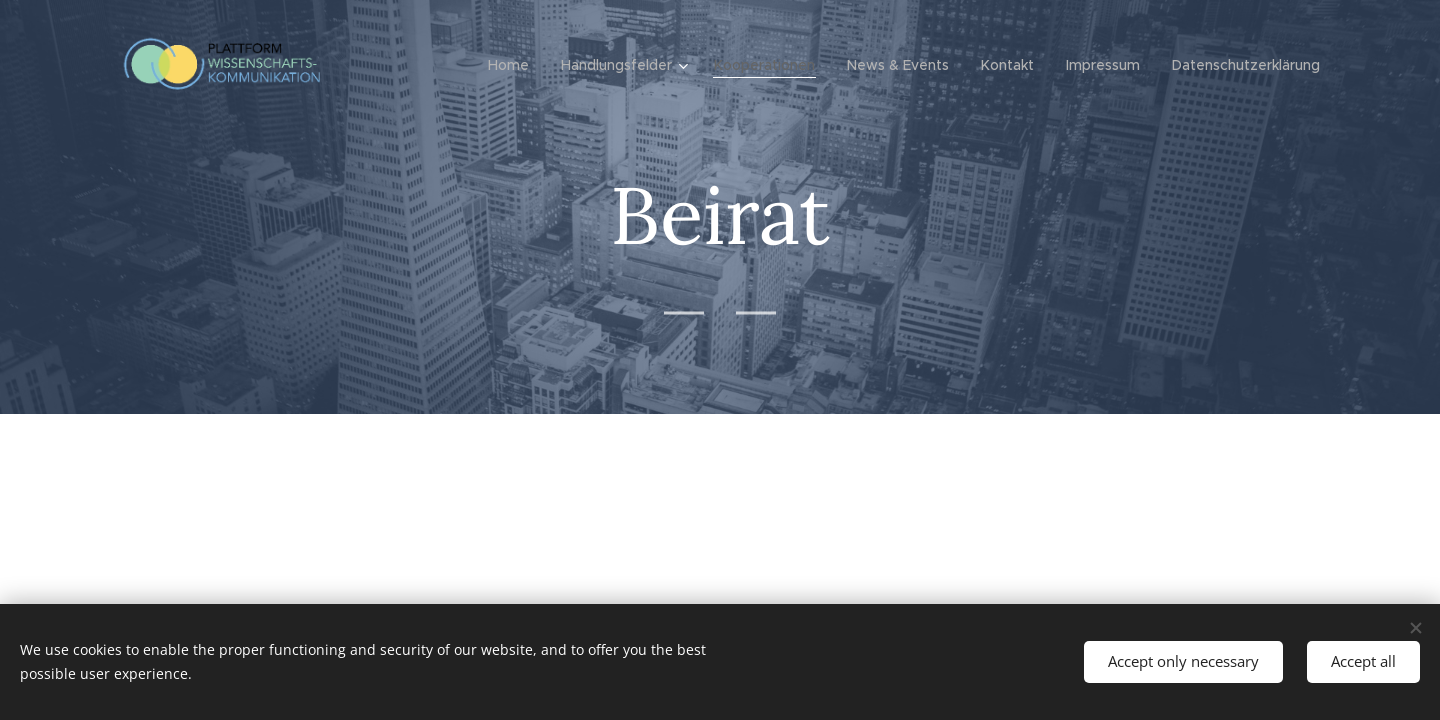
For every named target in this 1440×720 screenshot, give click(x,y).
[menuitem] (514, 65)
